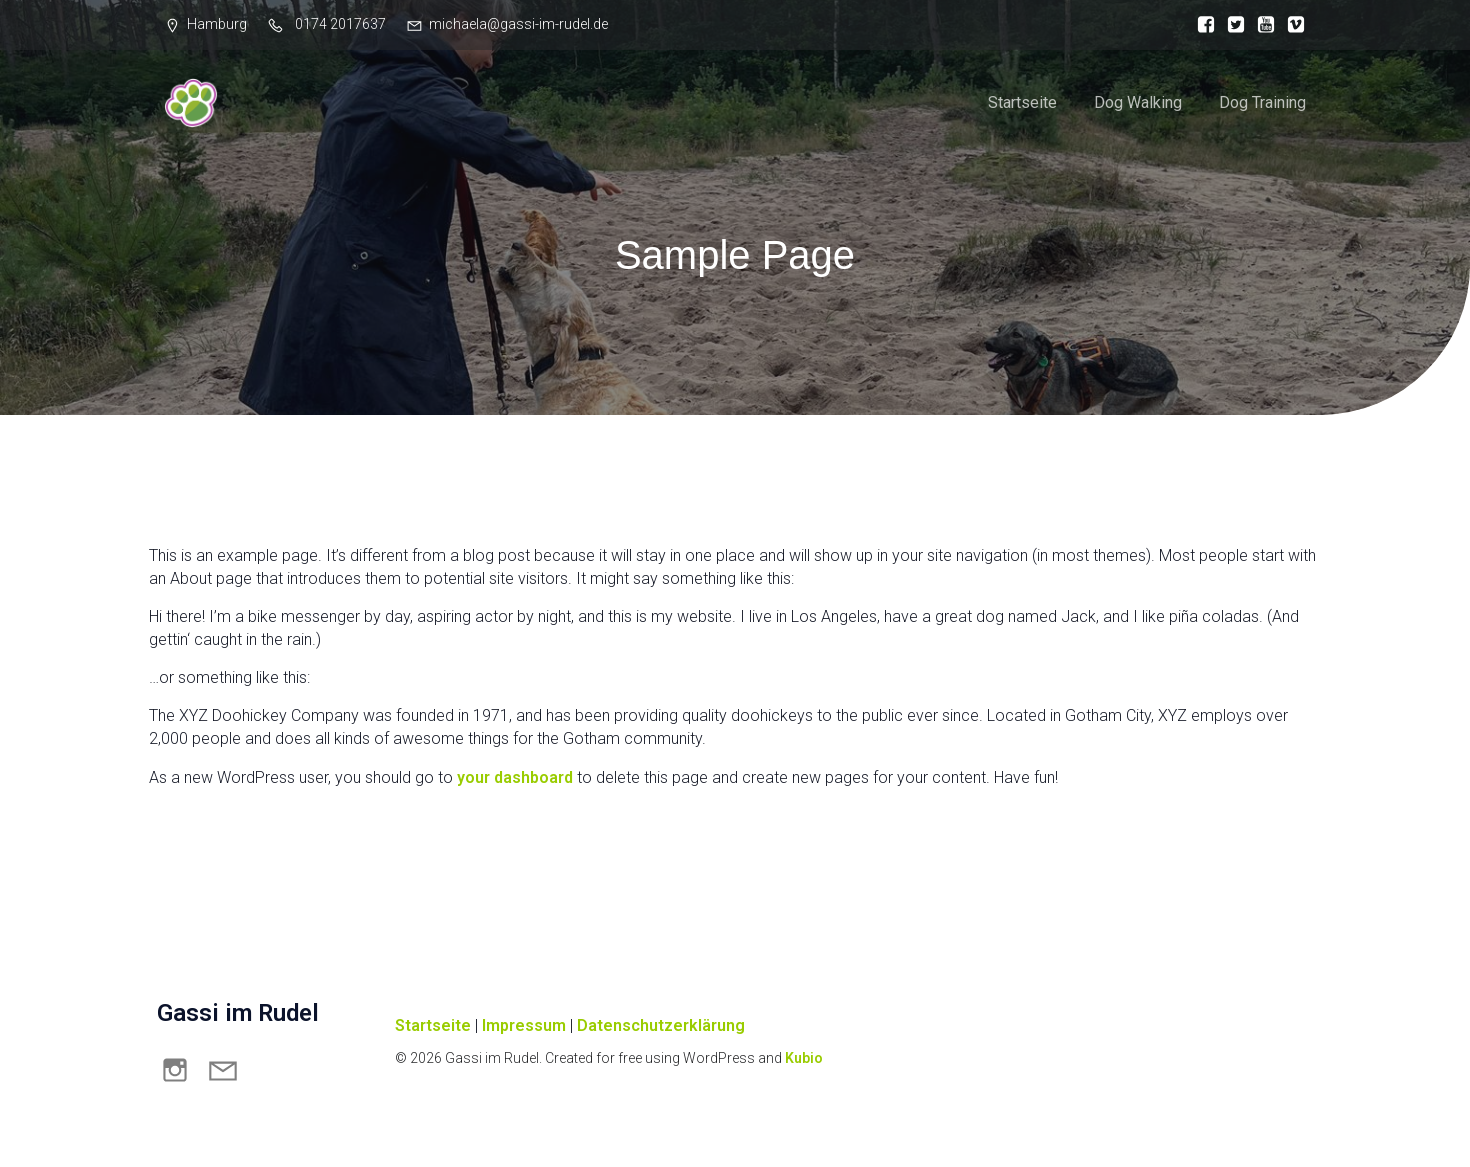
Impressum (524, 1030)
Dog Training (1262, 104)
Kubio (804, 1063)
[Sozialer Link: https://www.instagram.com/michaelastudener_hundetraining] (181, 1074)
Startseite (1022, 104)
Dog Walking (1138, 104)
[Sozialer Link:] (1201, 25)
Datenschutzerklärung (661, 1030)
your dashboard (515, 782)
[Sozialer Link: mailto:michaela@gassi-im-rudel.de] (229, 1074)
